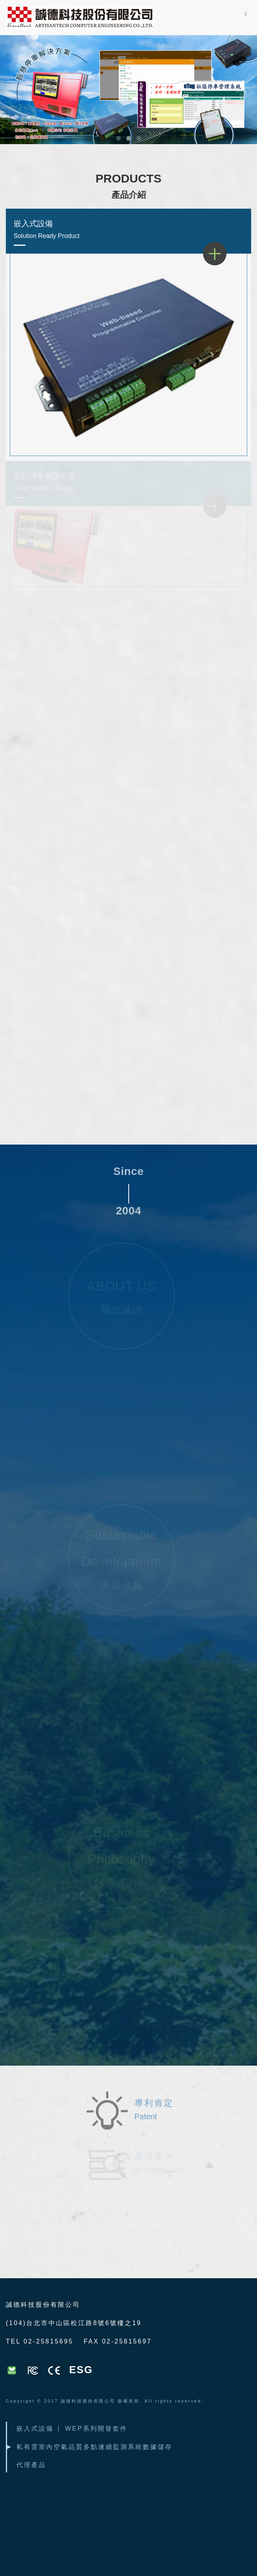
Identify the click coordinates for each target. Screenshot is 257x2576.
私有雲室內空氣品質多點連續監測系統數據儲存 (94, 2447)
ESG (81, 2370)
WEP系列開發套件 (96, 2428)
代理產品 (31, 2465)
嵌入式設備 (128, 230)
